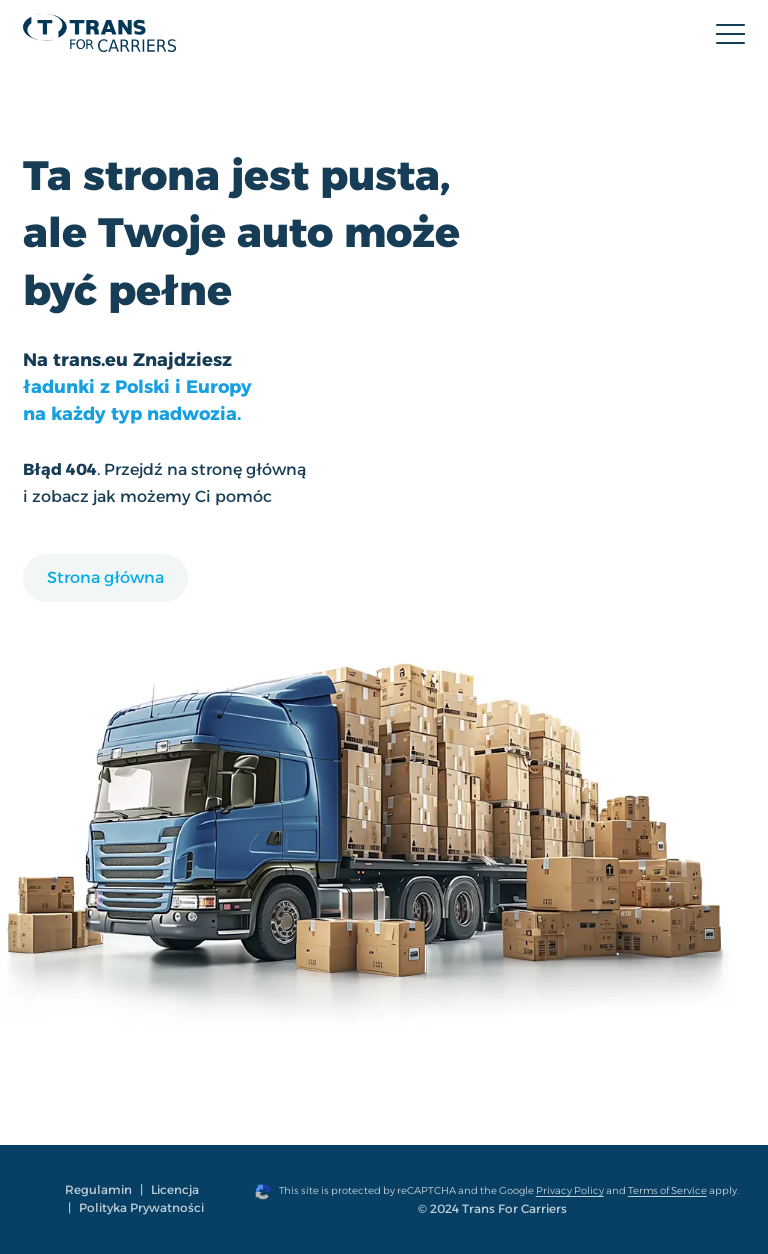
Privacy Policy (570, 1190)
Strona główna (105, 577)
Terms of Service (667, 1190)
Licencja (175, 1189)
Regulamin (98, 1189)
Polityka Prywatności (141, 1207)
